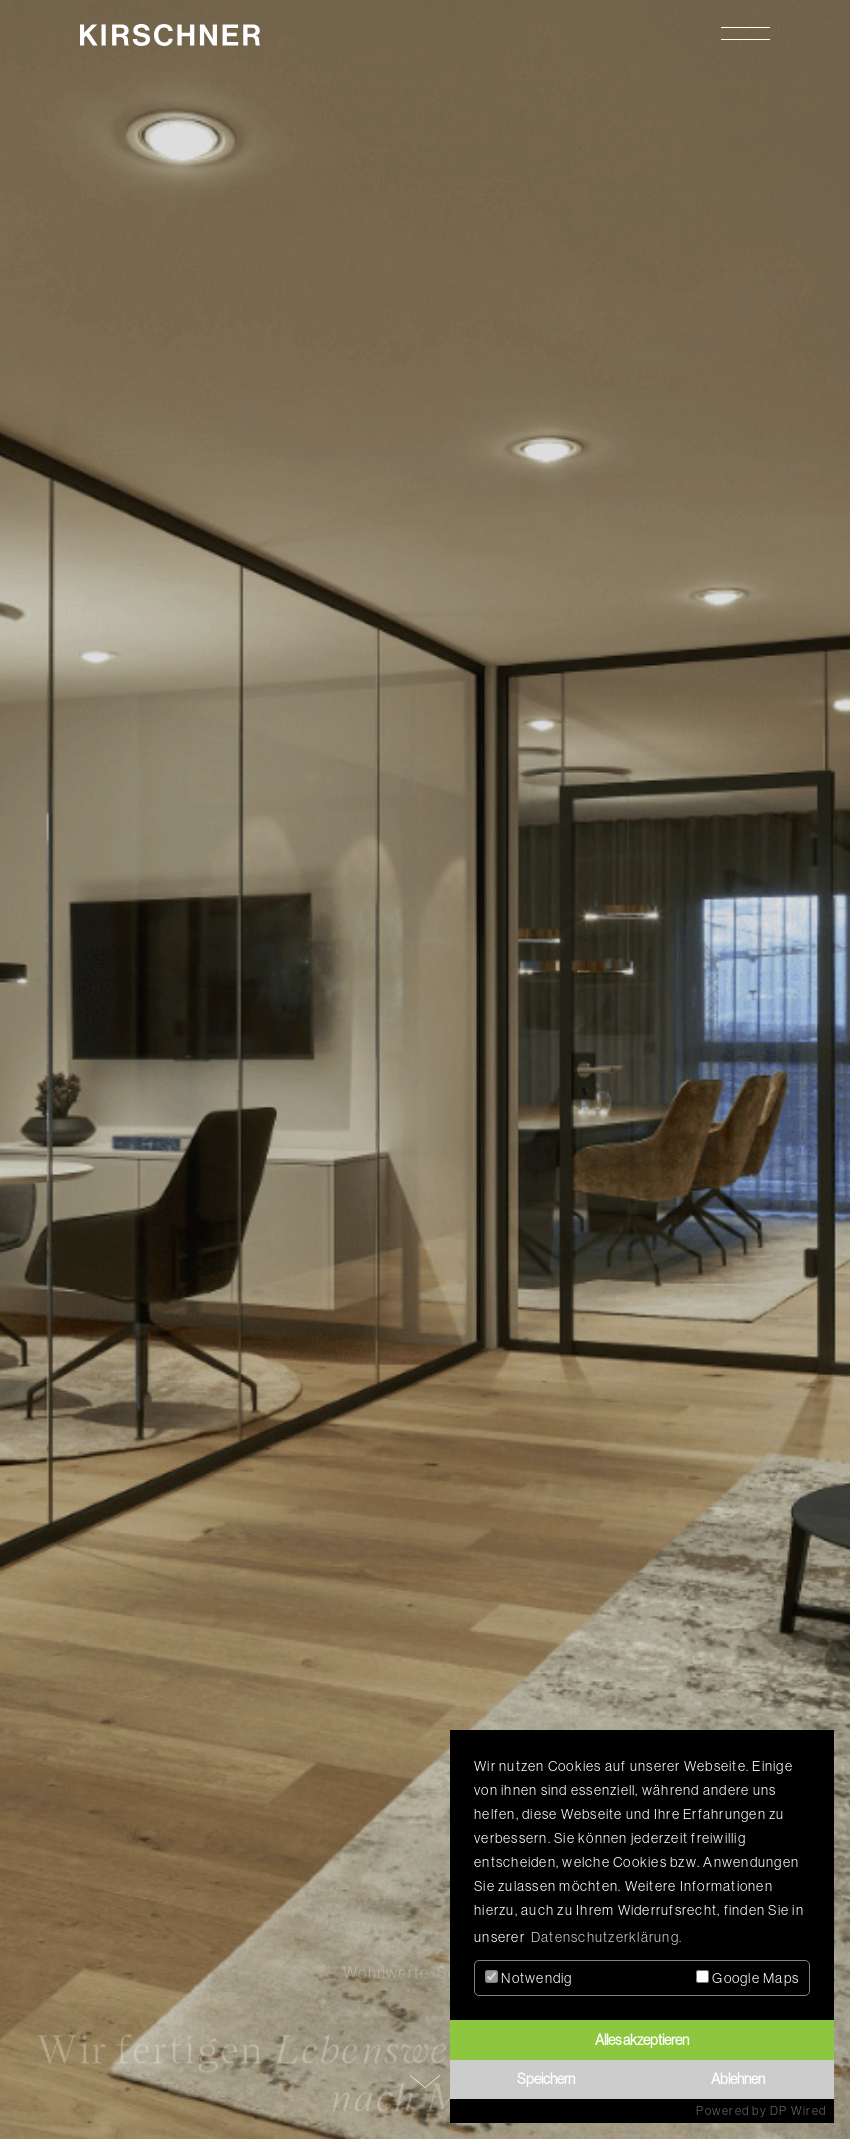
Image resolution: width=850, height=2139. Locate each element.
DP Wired (798, 2111)
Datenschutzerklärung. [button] (606, 1937)
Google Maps (747, 1978)
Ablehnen (738, 2079)
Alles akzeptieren (642, 2040)
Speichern (546, 2079)
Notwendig (529, 1978)
